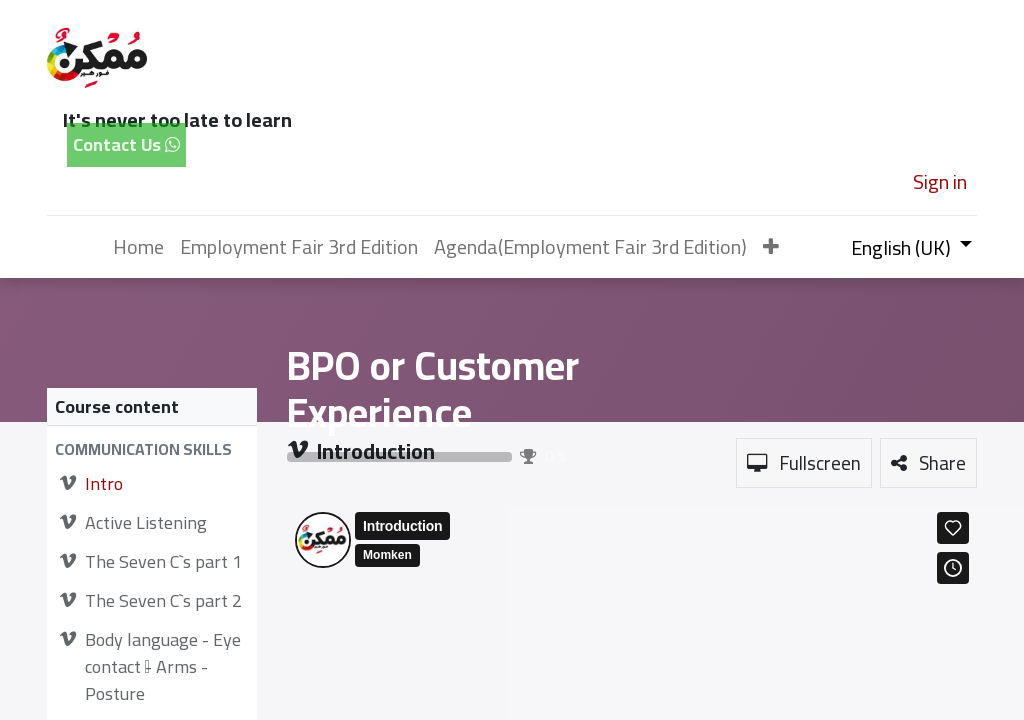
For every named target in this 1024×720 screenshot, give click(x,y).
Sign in (940, 181)
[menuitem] (138, 247)
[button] (771, 247)
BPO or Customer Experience (433, 389)
